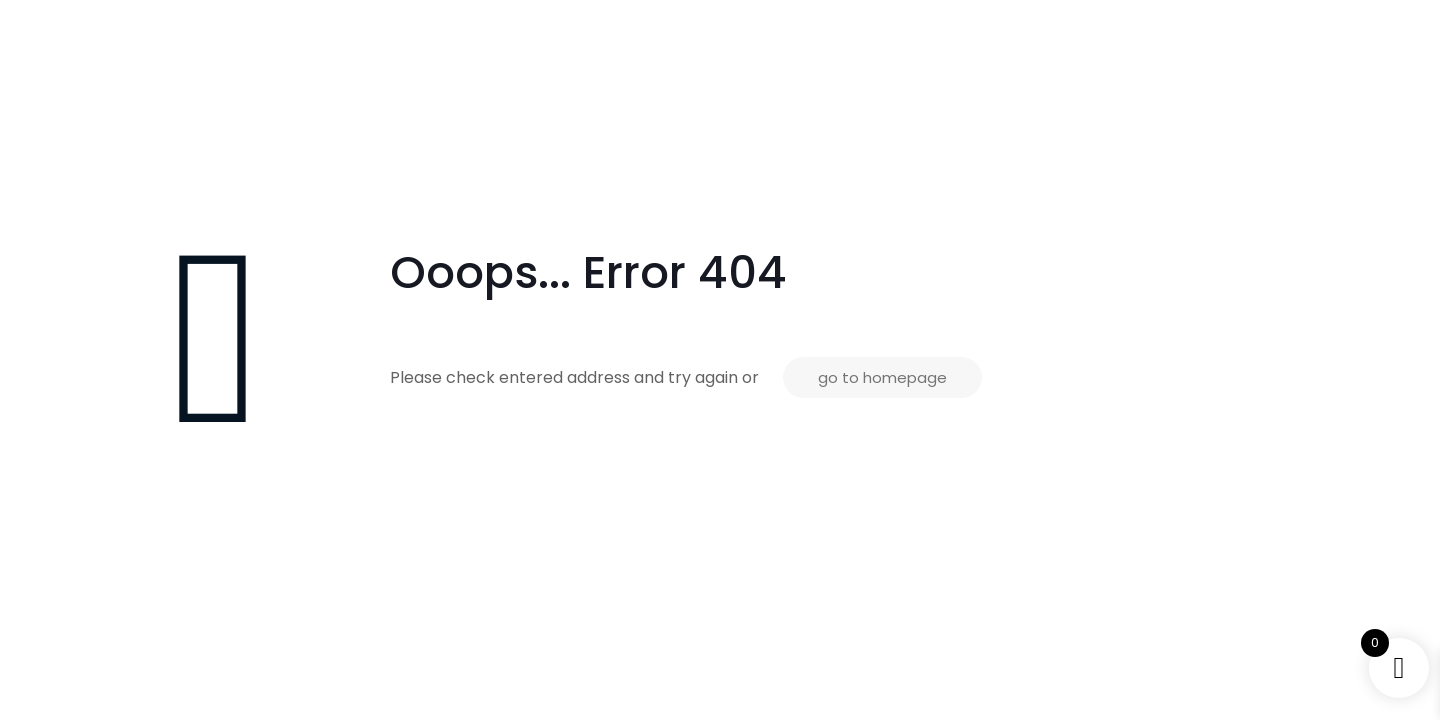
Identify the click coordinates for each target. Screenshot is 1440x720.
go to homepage (882, 377)
